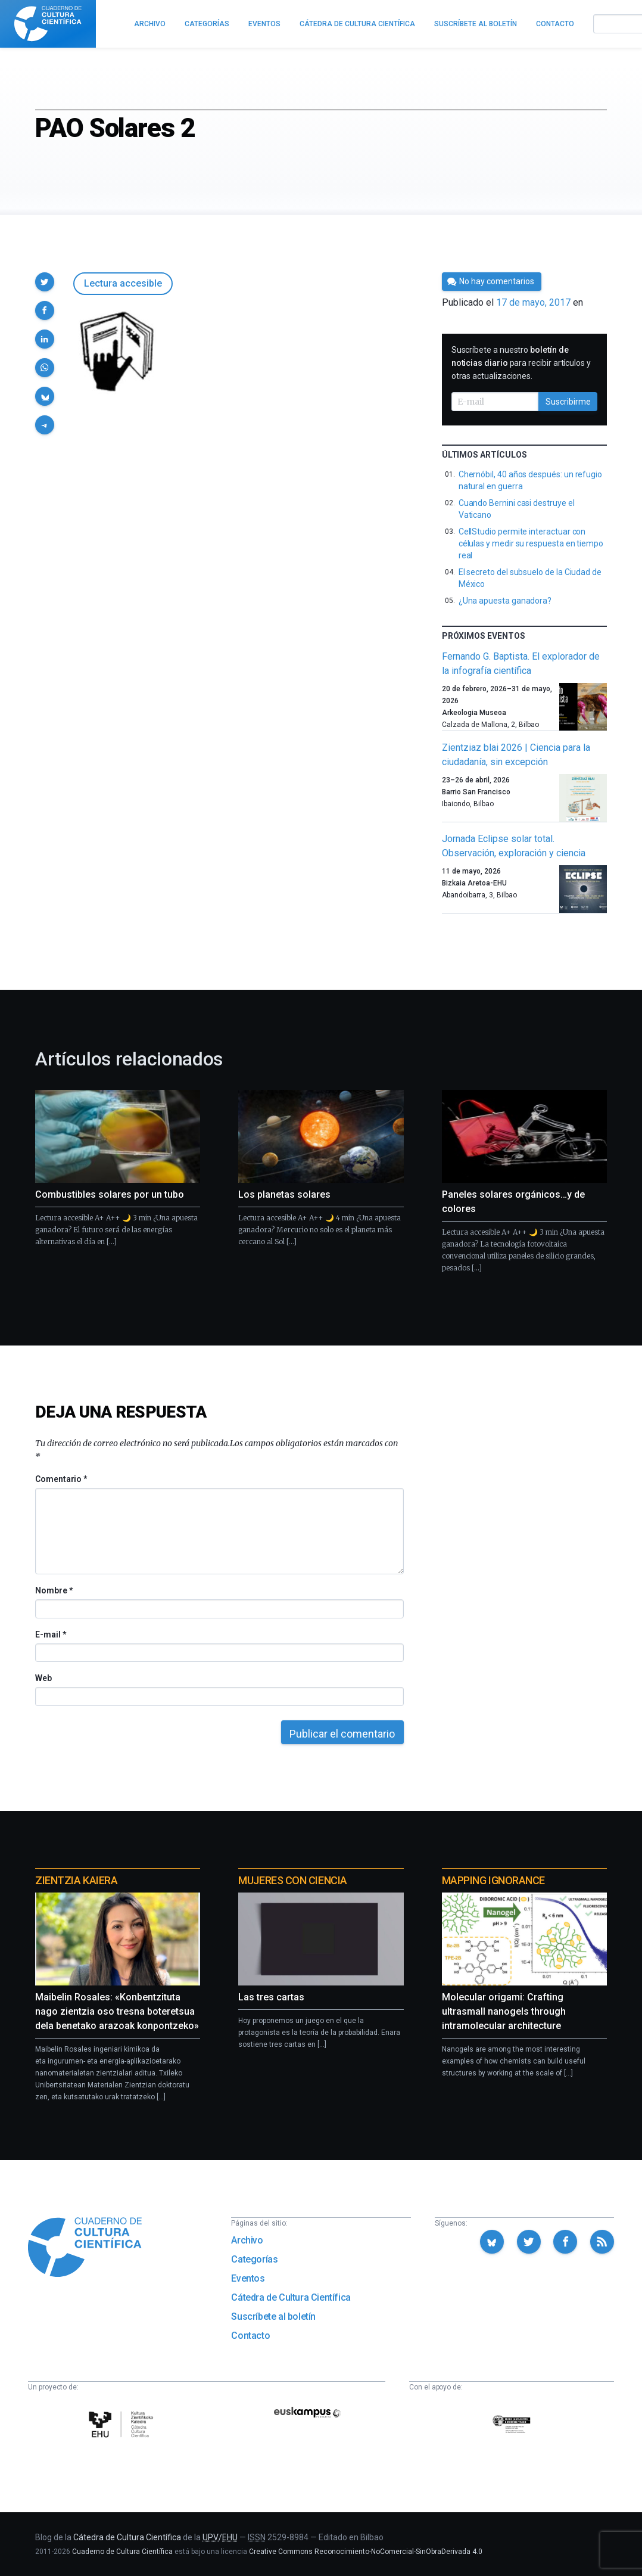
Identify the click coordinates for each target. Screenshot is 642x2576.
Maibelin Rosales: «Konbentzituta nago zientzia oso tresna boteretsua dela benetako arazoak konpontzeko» (117, 2011)
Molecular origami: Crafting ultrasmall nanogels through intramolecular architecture (504, 2011)
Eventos (247, 2278)
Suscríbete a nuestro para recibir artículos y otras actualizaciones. (521, 363)
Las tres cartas (271, 1997)
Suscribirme (568, 401)
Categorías (254, 2259)
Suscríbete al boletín (273, 2316)
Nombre (53, 1590)
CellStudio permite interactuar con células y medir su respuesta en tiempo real (531, 543)
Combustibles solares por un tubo (109, 1194)
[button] (44, 281)
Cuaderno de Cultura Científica (122, 2551)
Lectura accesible (123, 283)
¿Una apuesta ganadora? (505, 600)
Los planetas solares (284, 1194)
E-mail (50, 1634)
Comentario (61, 1479)
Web (43, 1678)
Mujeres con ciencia (292, 1880)
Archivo (247, 2240)
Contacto (250, 2335)
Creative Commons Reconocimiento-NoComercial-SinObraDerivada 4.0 (365, 2551)
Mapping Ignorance (493, 1880)
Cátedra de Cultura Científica (290, 2297)
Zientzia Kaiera (76, 1880)
